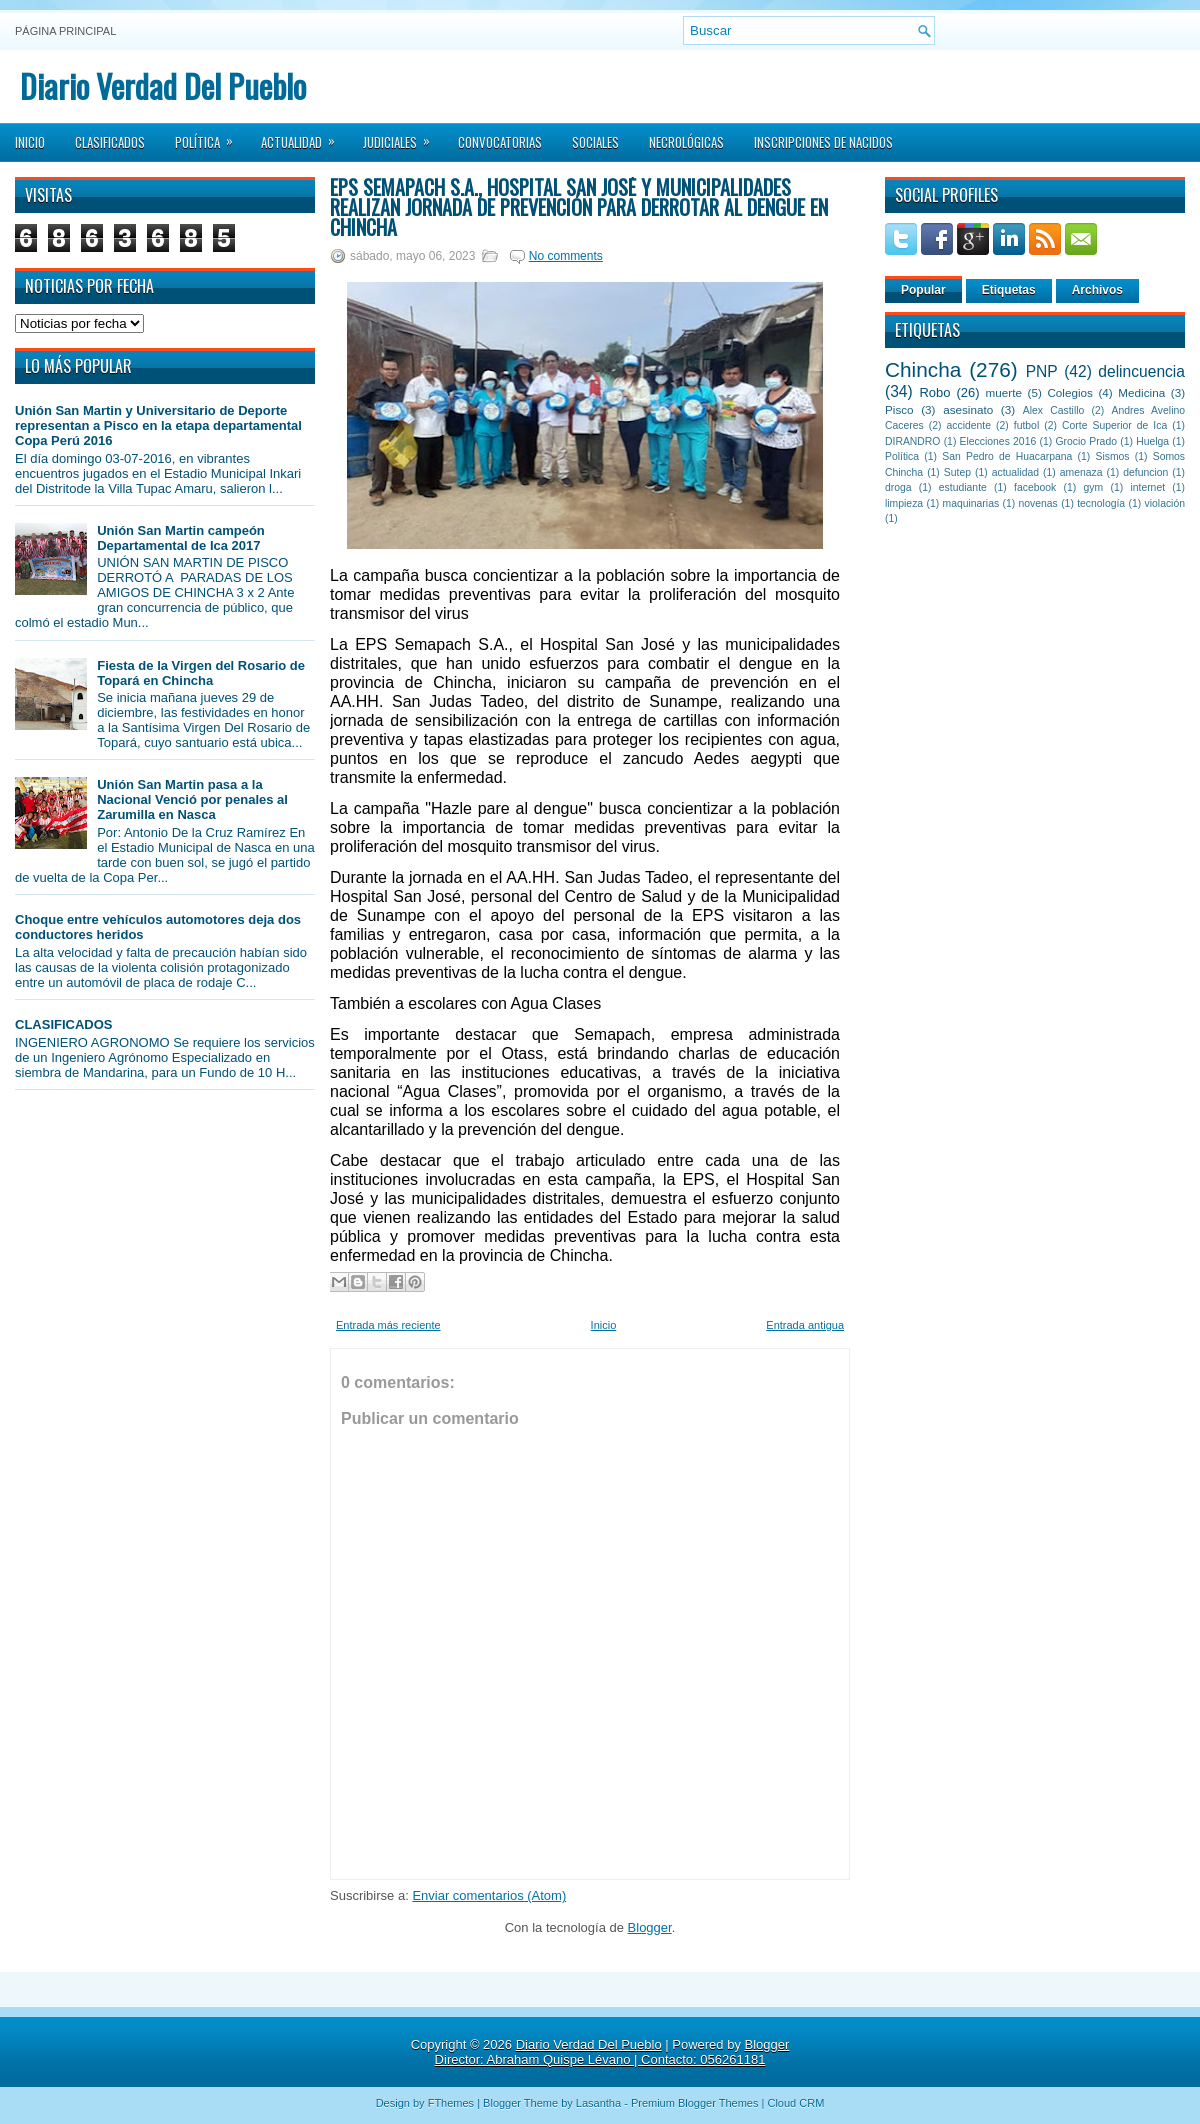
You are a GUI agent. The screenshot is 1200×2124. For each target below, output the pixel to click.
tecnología (1101, 503)
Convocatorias (500, 142)
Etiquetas (1009, 290)
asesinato (968, 409)
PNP (1042, 371)
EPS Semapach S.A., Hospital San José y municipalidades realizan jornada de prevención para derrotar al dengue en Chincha (579, 207)
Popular (923, 290)
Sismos (1112, 456)
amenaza (1081, 472)
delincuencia (1141, 371)
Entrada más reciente (388, 1325)
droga (898, 487)
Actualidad (304, 136)
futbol (1026, 425)
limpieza (904, 503)
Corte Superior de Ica (1114, 425)
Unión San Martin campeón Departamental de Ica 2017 (181, 538)
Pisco (899, 409)
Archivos (1097, 290)
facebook (1035, 487)
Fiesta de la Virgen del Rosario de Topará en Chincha (201, 673)
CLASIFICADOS (64, 1024)
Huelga (1152, 441)
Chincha (923, 369)
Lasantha (598, 2103)
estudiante (963, 487)
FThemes (451, 2103)
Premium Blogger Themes (695, 2103)
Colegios (1069, 392)
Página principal (65, 31)
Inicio (30, 142)
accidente (969, 425)
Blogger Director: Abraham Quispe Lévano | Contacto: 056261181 (612, 2052)
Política (210, 136)
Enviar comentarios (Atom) (489, 1895)
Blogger (650, 1927)
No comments (566, 256)
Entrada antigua (805, 1325)
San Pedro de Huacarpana (1007, 456)
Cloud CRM (795, 2103)
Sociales (595, 142)
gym (1094, 487)
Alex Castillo (1054, 410)
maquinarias (971, 503)
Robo (934, 392)
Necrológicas (686, 142)
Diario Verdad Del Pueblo (163, 85)
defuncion (1145, 472)
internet (1147, 487)
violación (1165, 503)
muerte (1004, 392)
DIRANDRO (912, 441)
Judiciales (403, 136)
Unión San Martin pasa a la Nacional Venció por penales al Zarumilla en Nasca (192, 799)
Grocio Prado (1086, 441)
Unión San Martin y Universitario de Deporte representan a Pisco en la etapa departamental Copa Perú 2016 (158, 425)
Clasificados (110, 142)
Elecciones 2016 (998, 441)
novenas (1038, 503)
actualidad (1015, 472)
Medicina (1141, 392)
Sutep (957, 472)
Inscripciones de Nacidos (823, 142)
